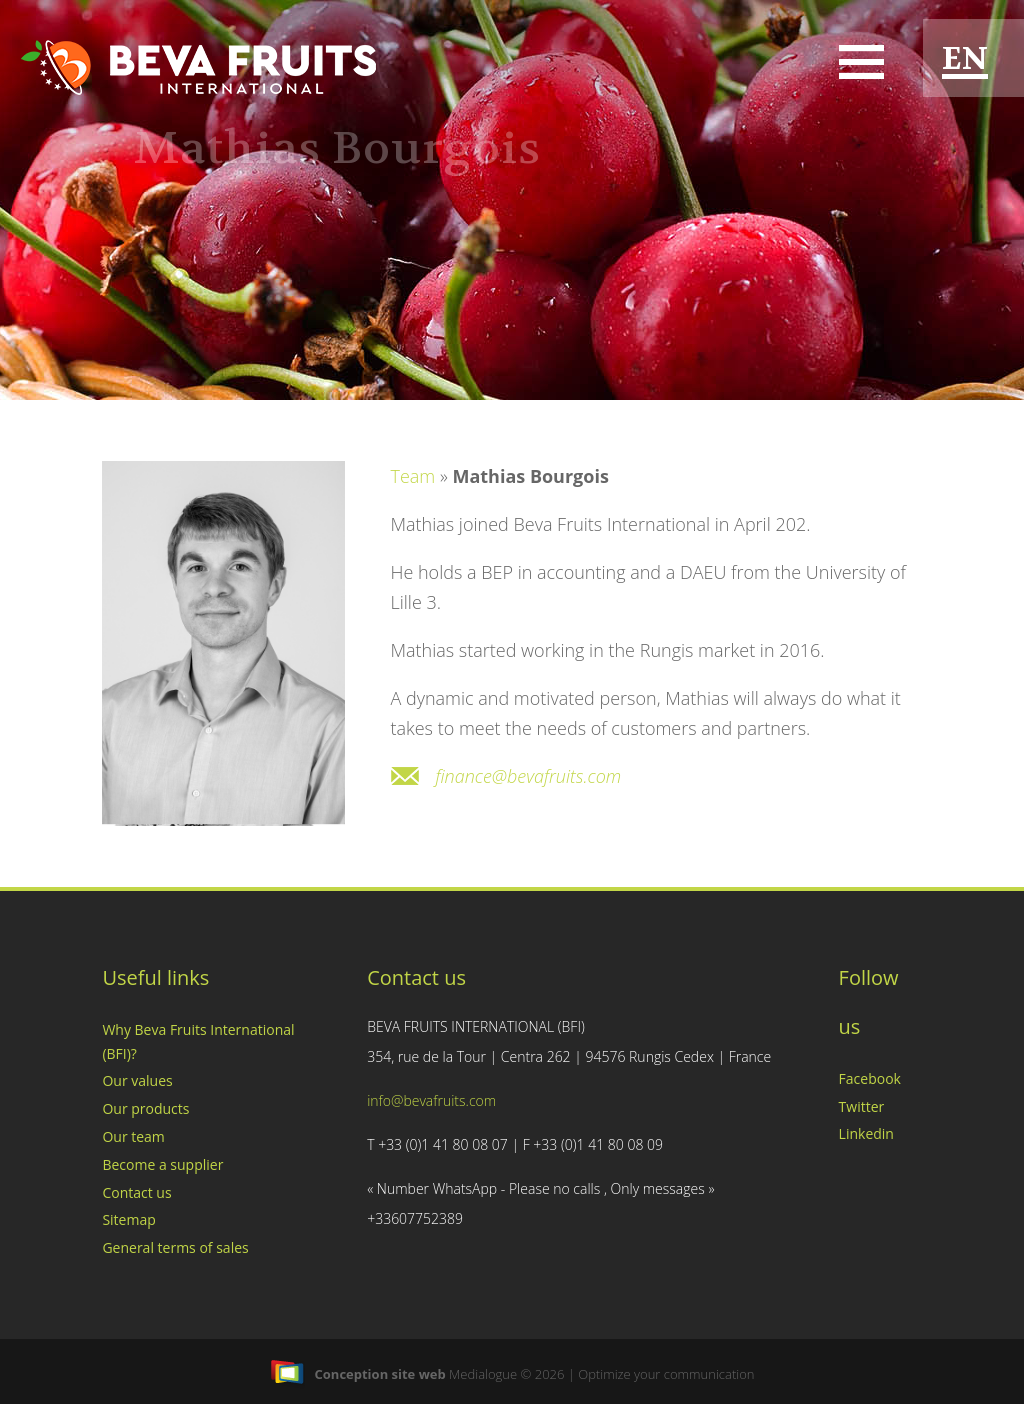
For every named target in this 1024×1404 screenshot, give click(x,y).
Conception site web (358, 1374)
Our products (145, 1108)
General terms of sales (175, 1247)
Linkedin (866, 1133)
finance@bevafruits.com (528, 776)
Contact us (136, 1192)
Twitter (862, 1106)
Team (412, 476)
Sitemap (128, 1219)
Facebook (870, 1078)
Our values (137, 1080)
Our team (133, 1136)
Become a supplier (162, 1164)
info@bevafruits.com (431, 1100)
